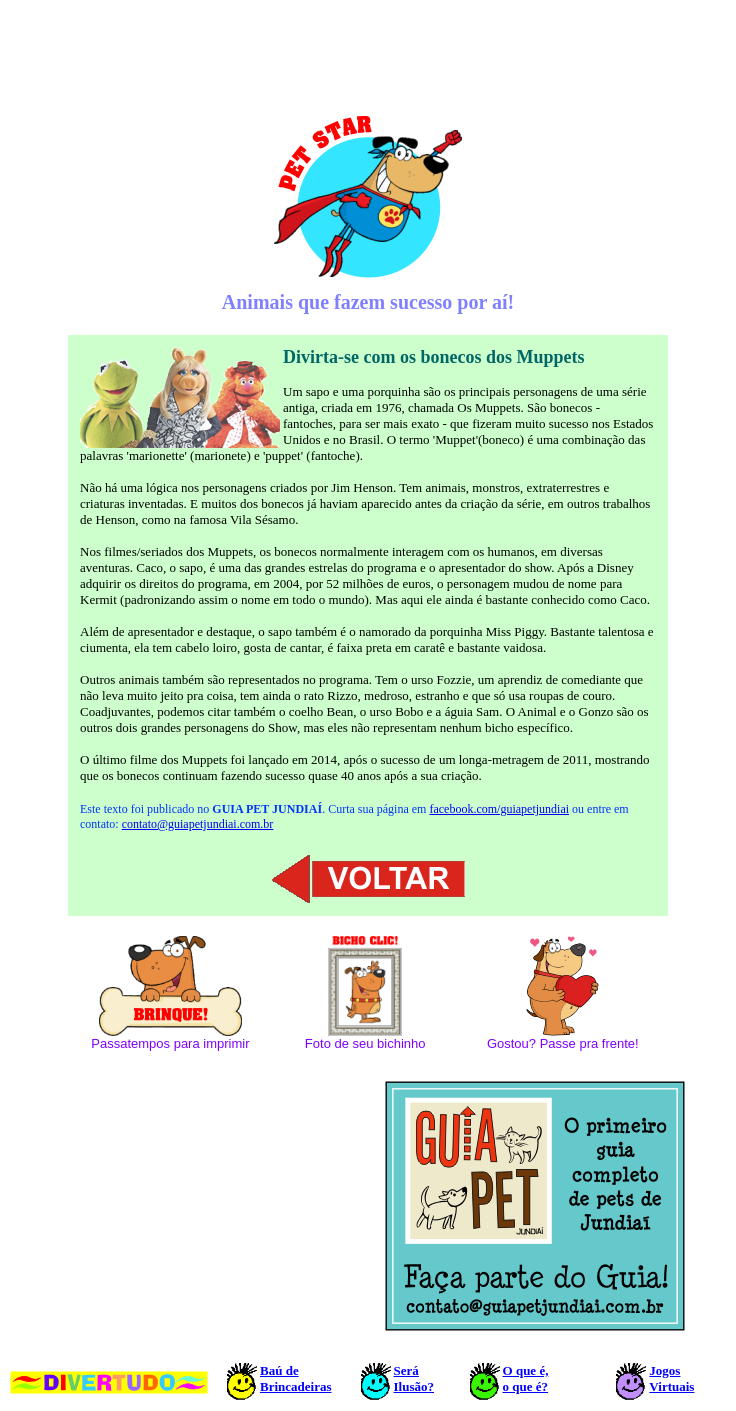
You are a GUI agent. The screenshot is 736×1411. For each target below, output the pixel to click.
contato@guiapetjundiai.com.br (198, 824)
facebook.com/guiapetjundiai (499, 809)
